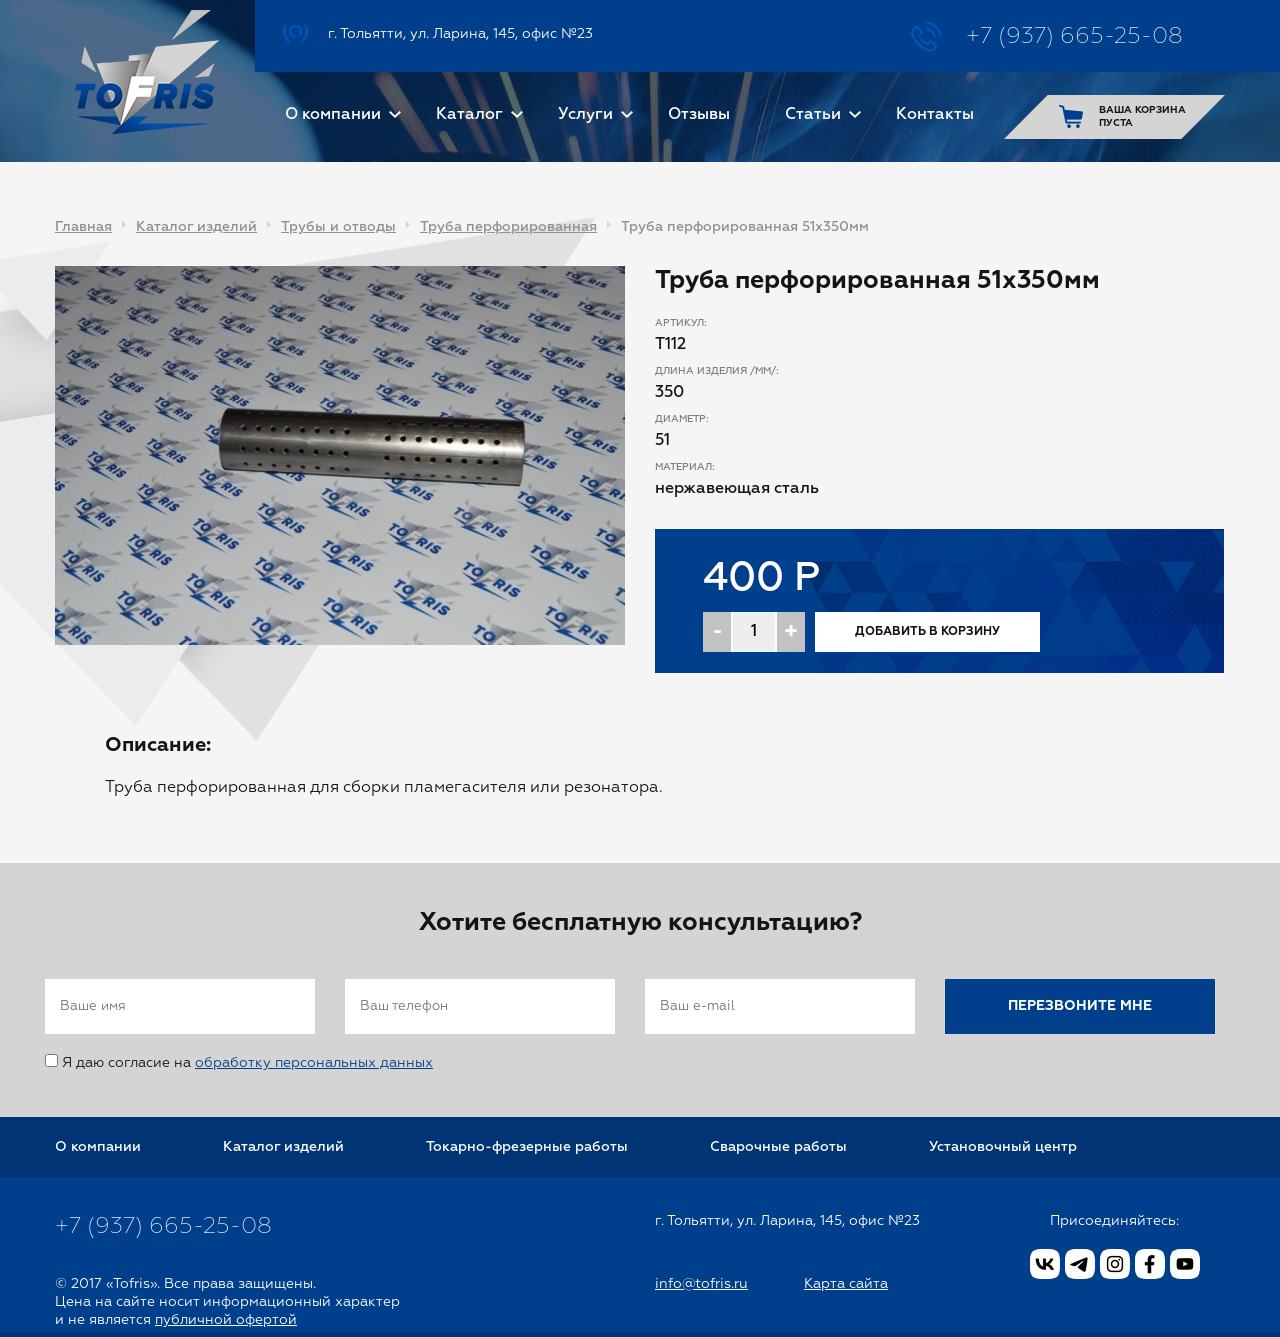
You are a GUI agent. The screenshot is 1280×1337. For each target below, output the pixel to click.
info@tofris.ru (701, 1284)
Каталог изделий (196, 227)
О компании (333, 115)
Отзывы (699, 115)
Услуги (585, 115)
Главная (83, 227)
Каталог (469, 115)
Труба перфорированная (508, 227)
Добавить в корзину (927, 632)
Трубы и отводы (338, 227)
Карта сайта (846, 1284)
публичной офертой (226, 1320)
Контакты (935, 115)
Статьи (813, 115)
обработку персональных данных (314, 1063)
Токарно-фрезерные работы (527, 1147)
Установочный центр (1003, 1147)
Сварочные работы (778, 1147)
